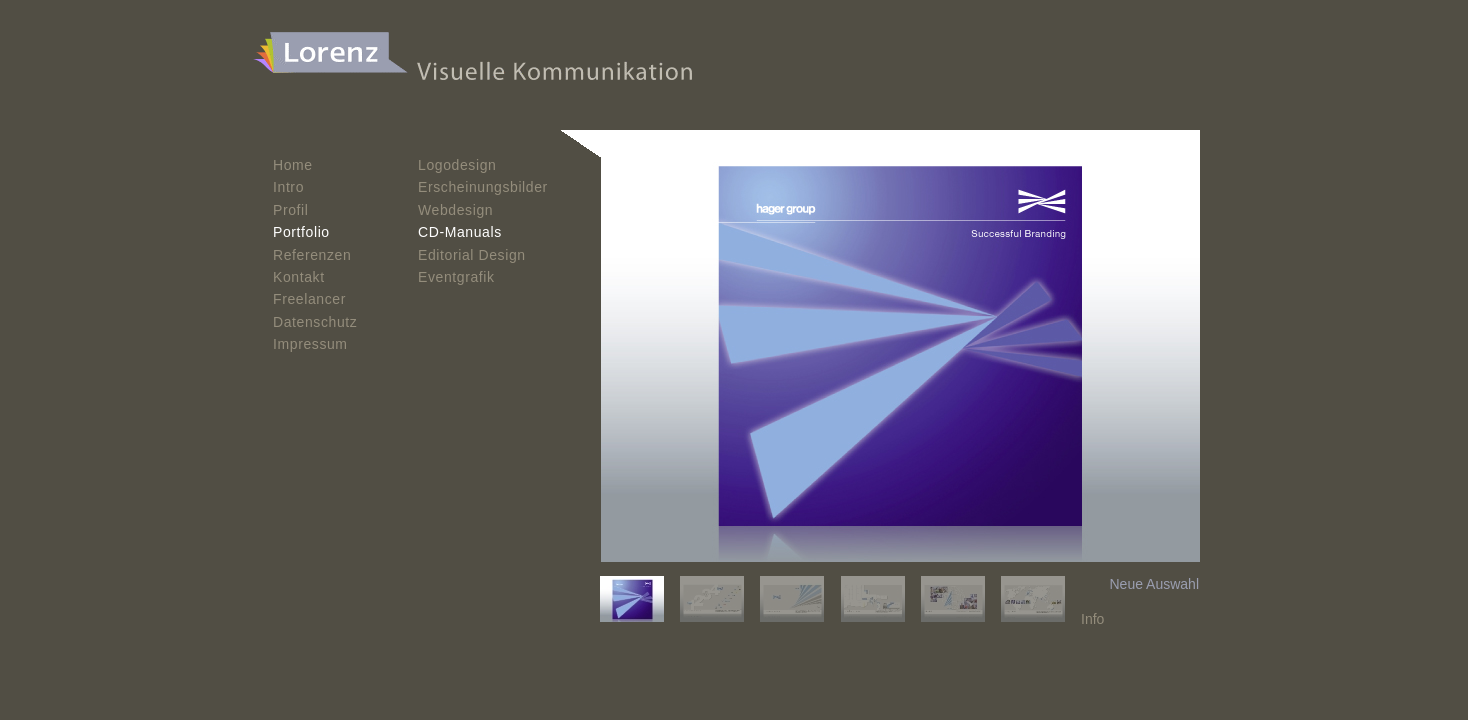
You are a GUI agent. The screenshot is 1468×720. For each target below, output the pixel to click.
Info (1092, 619)
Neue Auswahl (1154, 584)
